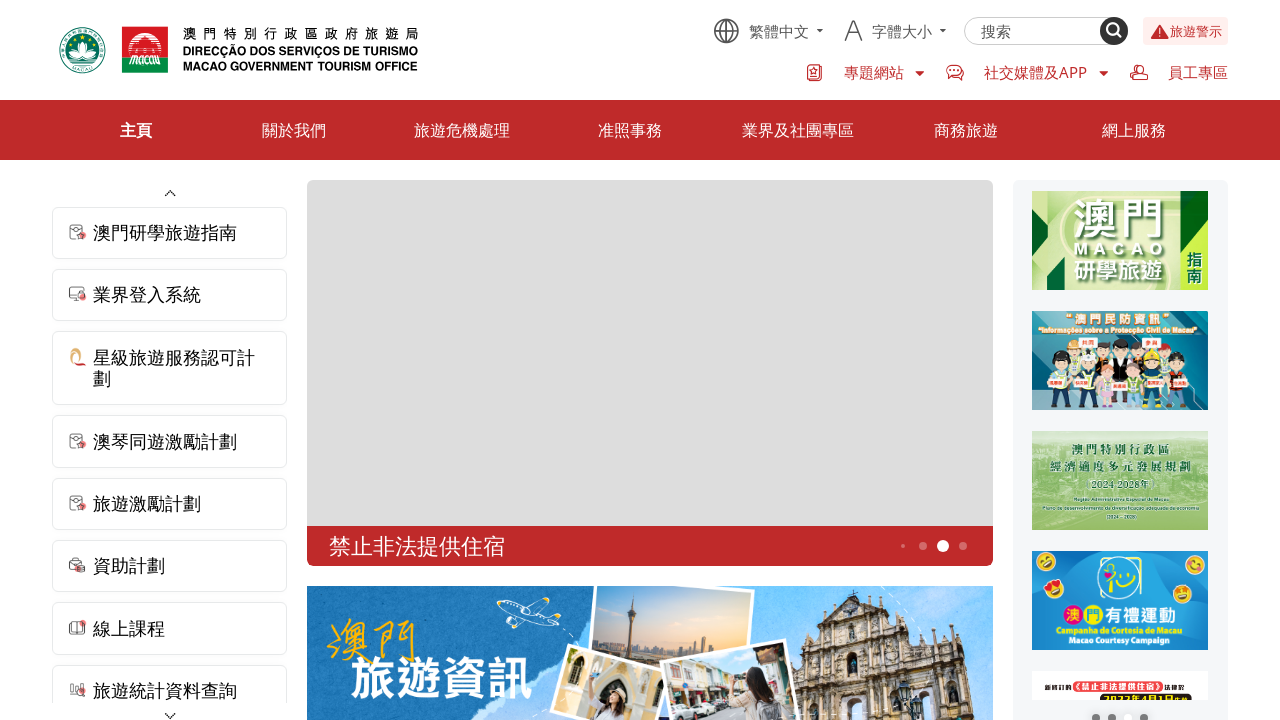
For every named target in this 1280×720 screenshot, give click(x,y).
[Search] (1114, 31)
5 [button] (942, 546)
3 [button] (903, 546)
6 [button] (962, 545)
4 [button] (922, 545)
